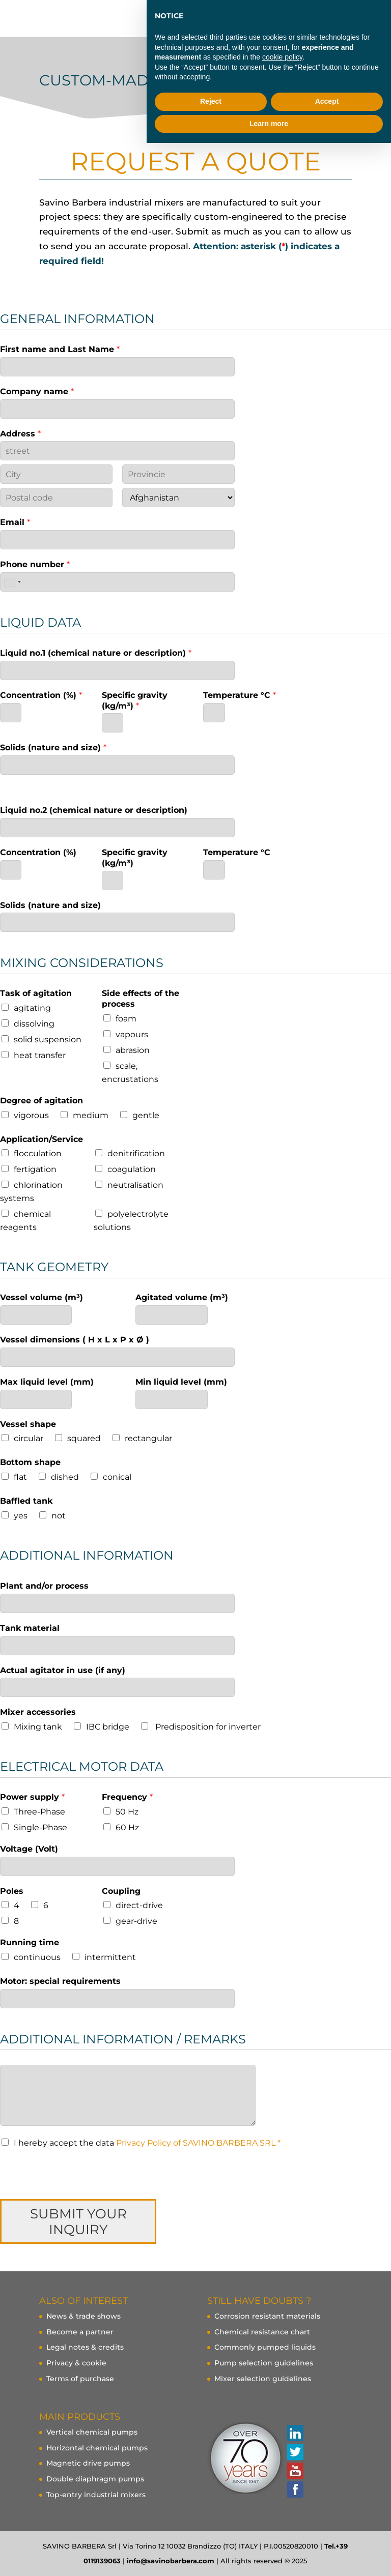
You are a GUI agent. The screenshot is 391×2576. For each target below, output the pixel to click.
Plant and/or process (44, 1586)
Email (15, 522)
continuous (37, 1957)
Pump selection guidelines (263, 2362)
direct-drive (139, 1905)
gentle (145, 1115)
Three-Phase (39, 1812)
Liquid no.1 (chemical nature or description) (95, 653)
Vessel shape (28, 1424)
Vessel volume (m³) (41, 1297)
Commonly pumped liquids (265, 2347)
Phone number (35, 564)
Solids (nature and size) (53, 747)
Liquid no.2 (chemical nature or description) (93, 810)
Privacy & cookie (76, 2362)
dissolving (34, 1024)
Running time (29, 1942)
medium (90, 1115)
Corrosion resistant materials (267, 2316)
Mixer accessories (38, 1712)
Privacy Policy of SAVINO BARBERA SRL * (198, 2143)
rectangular (148, 1438)
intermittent (110, 1957)
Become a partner (80, 2331)
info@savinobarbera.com (170, 2561)
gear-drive (136, 1921)
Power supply (32, 1797)
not (58, 1515)
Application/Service (41, 1139)
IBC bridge (107, 1727)
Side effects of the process (140, 998)
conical (117, 1477)
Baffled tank (26, 1501)
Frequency (127, 1797)
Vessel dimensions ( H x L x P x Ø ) (74, 1339)
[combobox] (12, 582)
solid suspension (47, 1039)
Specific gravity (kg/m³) (134, 700)
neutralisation (135, 1185)
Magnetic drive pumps (88, 2463)
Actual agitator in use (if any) (62, 1670)
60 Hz (127, 1827)
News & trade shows (83, 2316)
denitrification (136, 1153)
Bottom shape (30, 1462)
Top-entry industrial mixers (96, 2494)
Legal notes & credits (85, 2347)
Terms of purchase (80, 2378)
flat (20, 1477)
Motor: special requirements (60, 1981)
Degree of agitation (41, 1100)
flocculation (38, 1153)
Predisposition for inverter (207, 1727)
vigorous (31, 1115)
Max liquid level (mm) (47, 1382)
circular (28, 1438)
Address (20, 433)
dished (65, 1477)
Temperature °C (239, 695)
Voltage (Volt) (29, 1849)
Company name (37, 391)
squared (84, 1438)
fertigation (35, 1169)
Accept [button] (327, 101)
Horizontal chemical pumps (97, 2447)
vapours (132, 1034)
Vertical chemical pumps (91, 2432)
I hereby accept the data (147, 2143)
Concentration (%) (41, 695)
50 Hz (127, 1812)
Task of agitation (36, 993)
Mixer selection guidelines (262, 2378)
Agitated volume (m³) (181, 1297)
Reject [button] (210, 101)
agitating (32, 1008)
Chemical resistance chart (262, 2331)
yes (20, 1515)
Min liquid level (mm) (181, 1382)
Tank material (30, 1628)
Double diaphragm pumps (95, 2478)
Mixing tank (38, 1727)
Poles (11, 1891)
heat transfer (40, 1055)
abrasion (133, 1050)
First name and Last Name (60, 349)
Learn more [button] (268, 124)
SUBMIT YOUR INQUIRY (78, 2221)
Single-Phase (40, 1827)
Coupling (121, 1891)
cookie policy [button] (282, 57)
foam (126, 1018)
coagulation (131, 1169)
